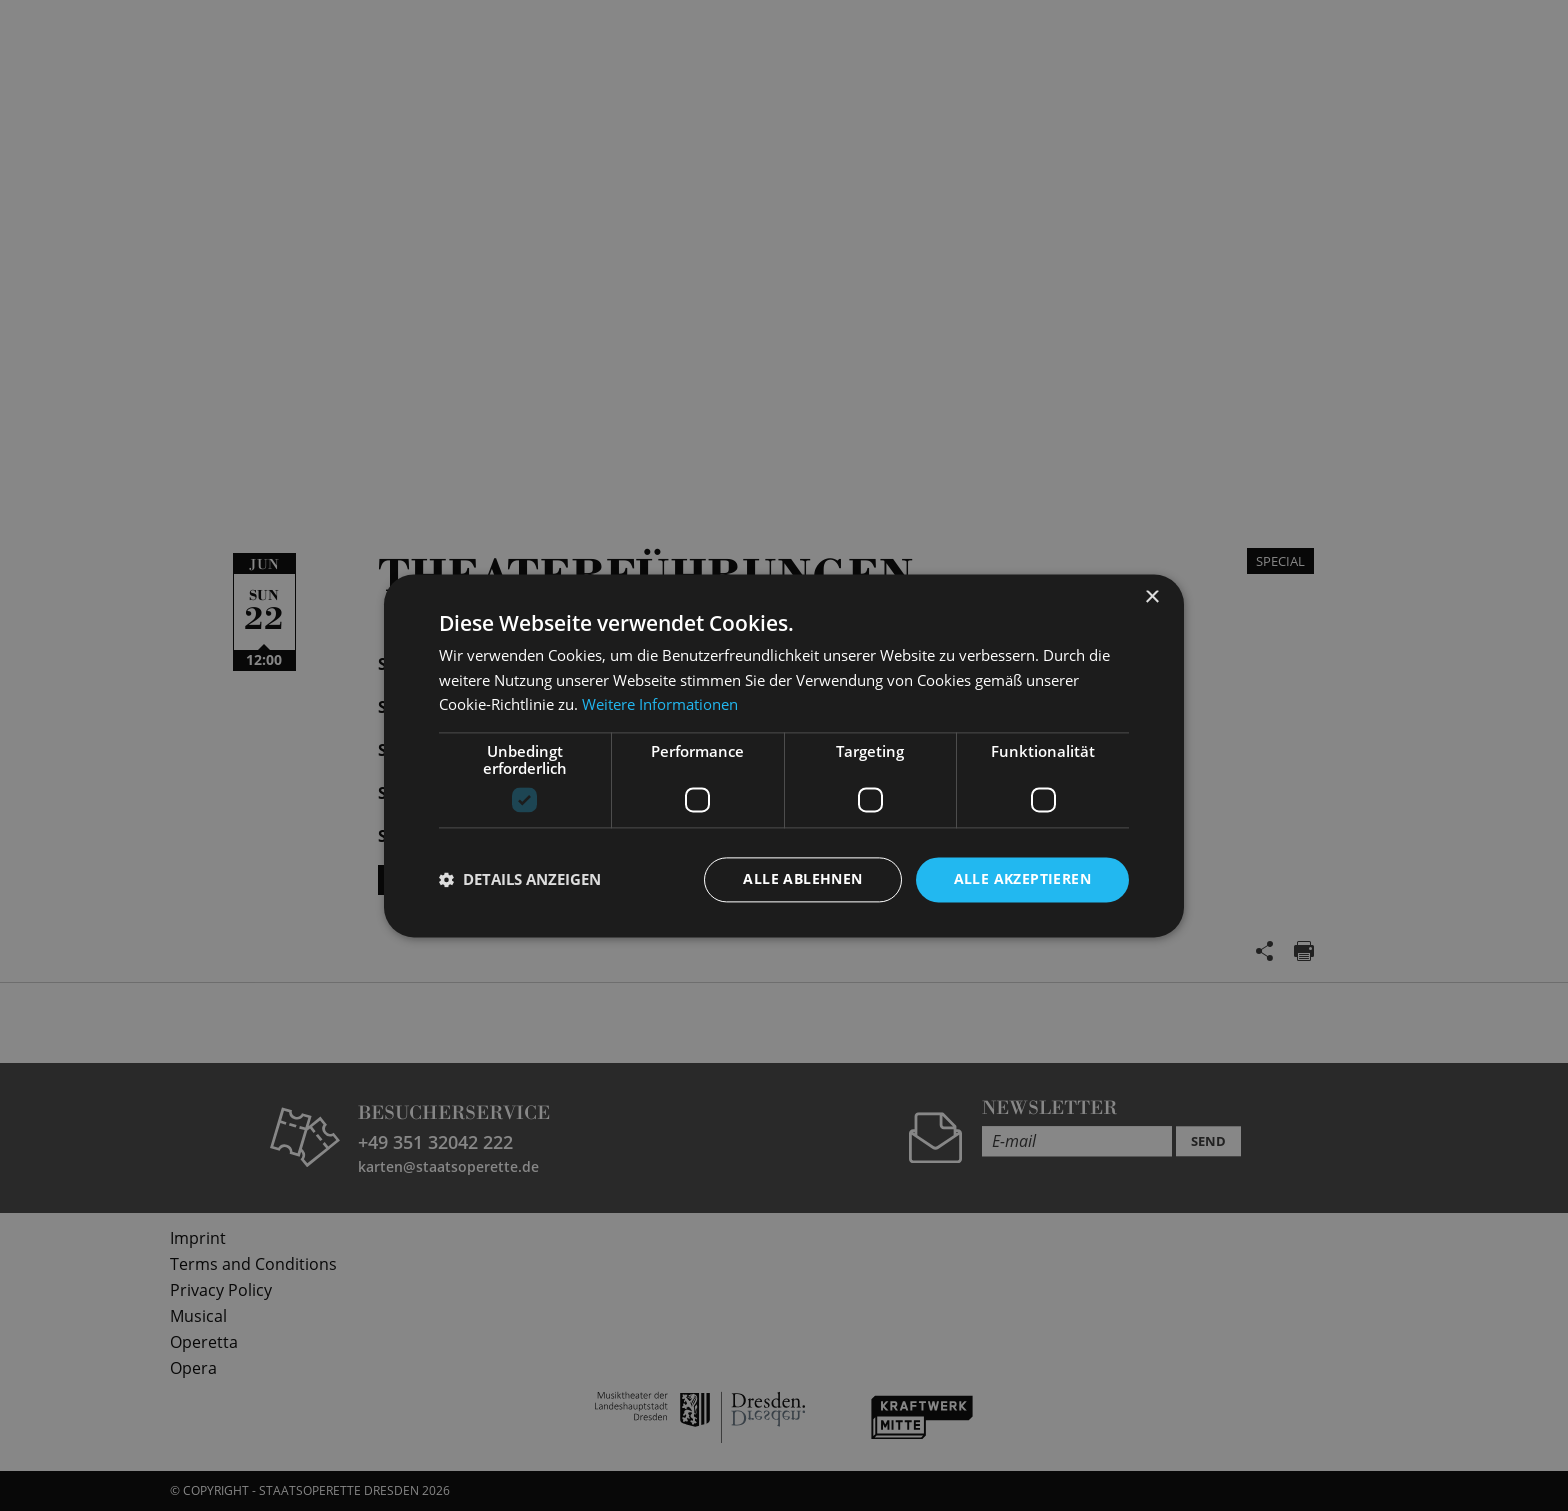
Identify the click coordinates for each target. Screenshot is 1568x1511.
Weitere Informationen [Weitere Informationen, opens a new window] (660, 705)
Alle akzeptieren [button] (1022, 878)
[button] (520, 880)
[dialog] (784, 755)
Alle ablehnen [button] (802, 878)
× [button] (1151, 597)
